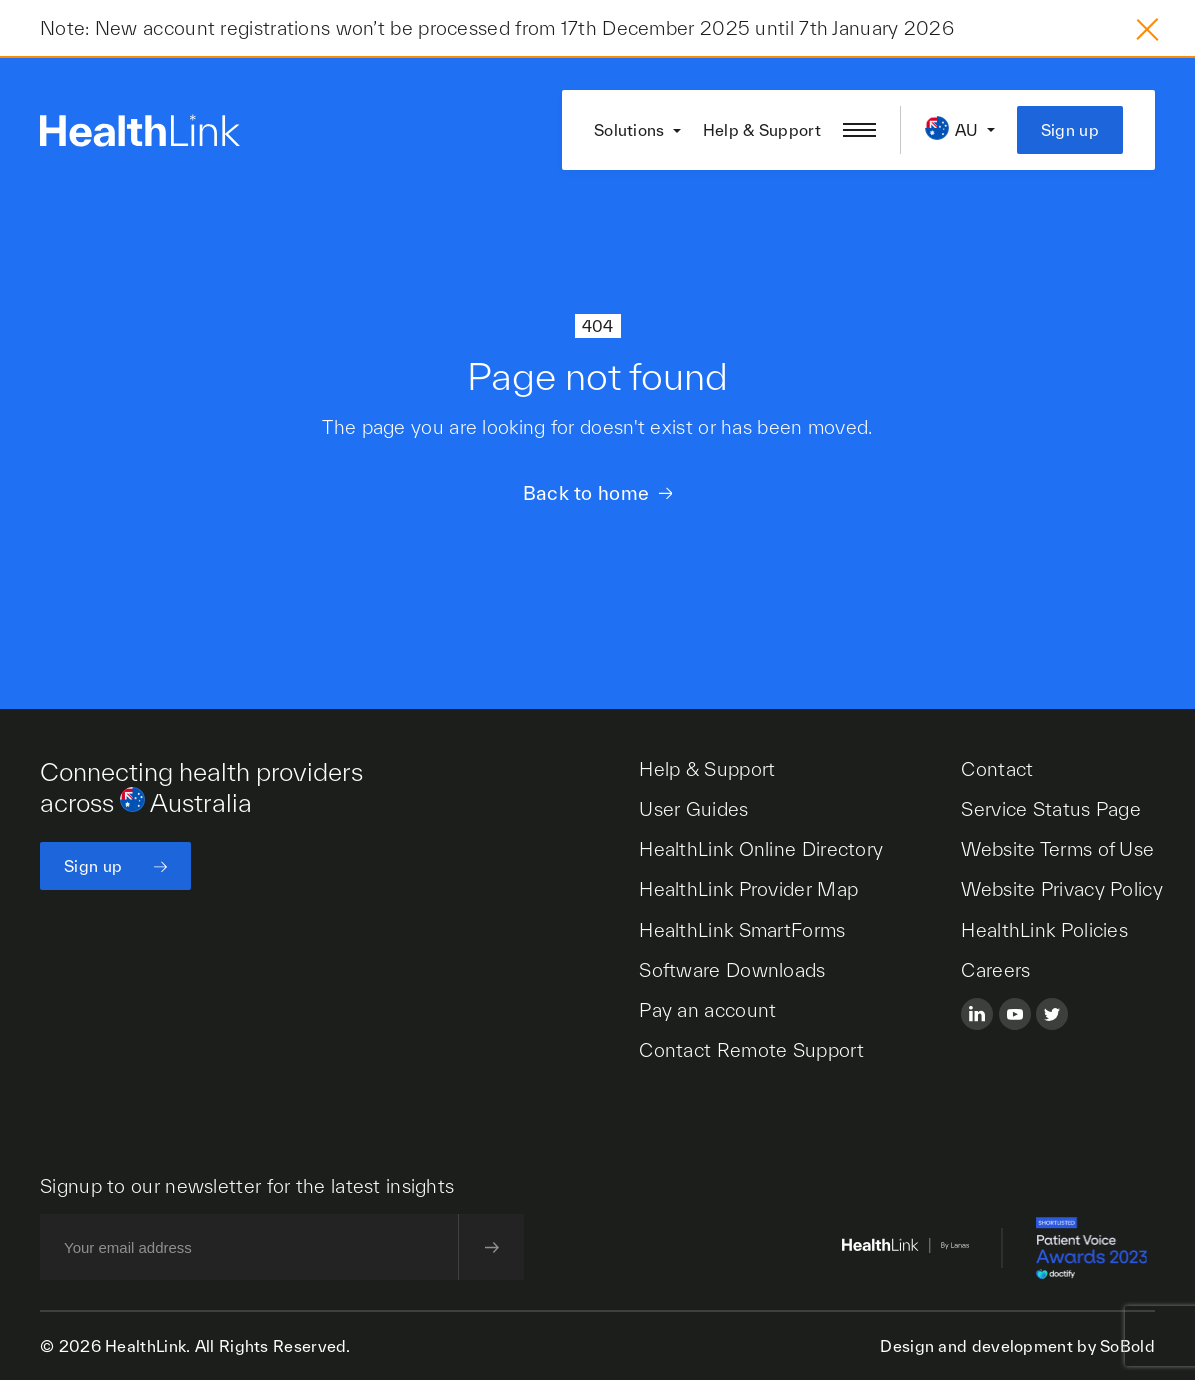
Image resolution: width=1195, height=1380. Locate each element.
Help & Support (762, 130)
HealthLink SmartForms (742, 930)
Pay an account (707, 1010)
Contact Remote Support (751, 1050)
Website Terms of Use (1057, 849)
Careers (995, 970)
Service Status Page (1051, 809)
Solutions (629, 130)
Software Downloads (732, 970)
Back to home (586, 493)
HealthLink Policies (1044, 930)
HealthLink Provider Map (748, 889)
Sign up (1070, 130)
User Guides (693, 809)
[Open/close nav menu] (859, 130)
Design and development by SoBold (1017, 1346)
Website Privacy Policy (1062, 889)
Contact (997, 769)
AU (967, 130)
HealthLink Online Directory (761, 849)
